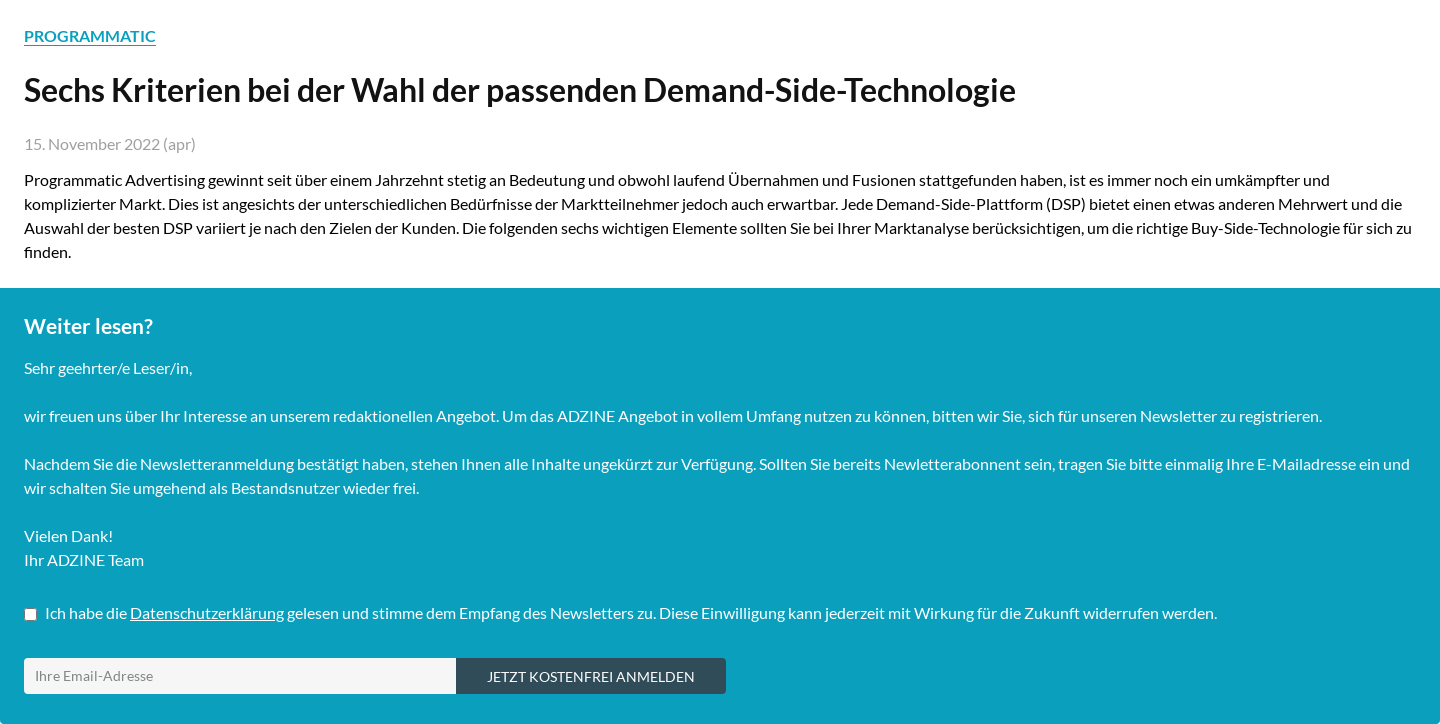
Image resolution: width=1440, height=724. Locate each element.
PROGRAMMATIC (90, 35)
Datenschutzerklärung (207, 612)
